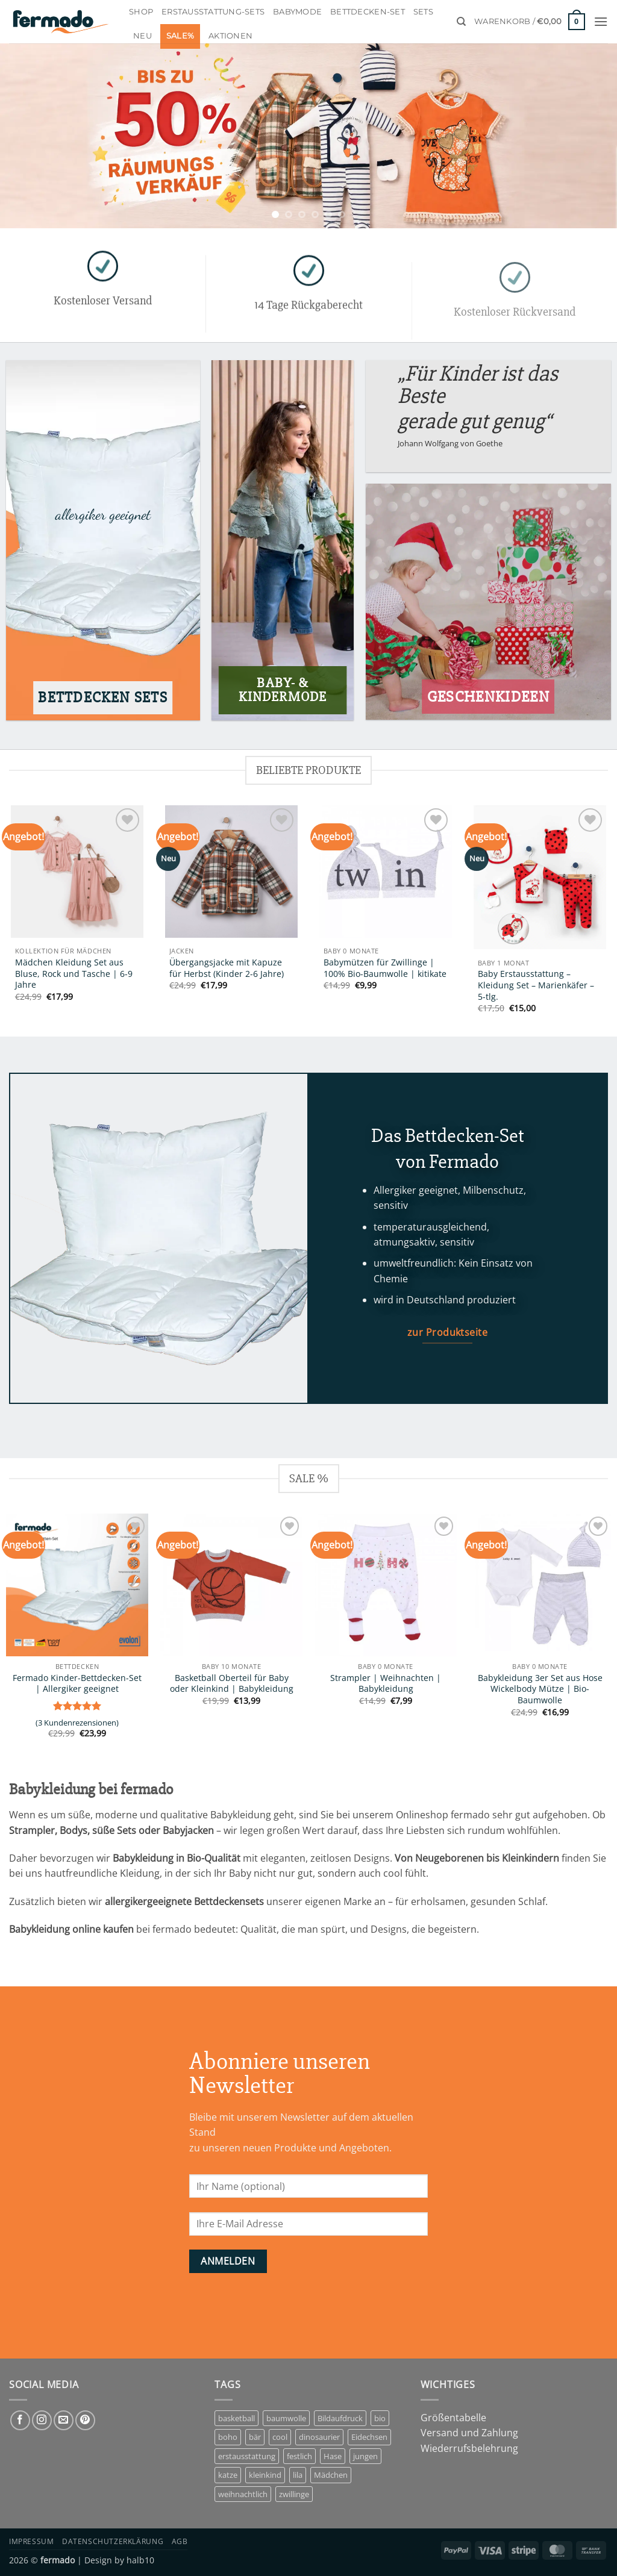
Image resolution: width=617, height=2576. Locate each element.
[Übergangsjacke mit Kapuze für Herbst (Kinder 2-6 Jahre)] (231, 871)
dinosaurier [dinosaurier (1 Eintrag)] (319, 2436)
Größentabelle (453, 2417)
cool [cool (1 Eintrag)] (279, 2436)
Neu (142, 35)
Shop (141, 11)
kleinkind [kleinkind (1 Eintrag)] (265, 2474)
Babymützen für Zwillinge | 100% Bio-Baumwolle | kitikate (385, 968)
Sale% (180, 35)
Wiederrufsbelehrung (469, 2448)
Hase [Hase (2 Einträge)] (333, 2456)
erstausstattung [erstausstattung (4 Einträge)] (246, 2456)
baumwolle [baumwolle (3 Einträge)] (286, 2418)
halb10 (140, 2560)
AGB (180, 2541)
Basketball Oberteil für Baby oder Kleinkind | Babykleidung (231, 1684)
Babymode (297, 11)
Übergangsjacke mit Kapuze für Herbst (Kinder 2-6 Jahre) (226, 968)
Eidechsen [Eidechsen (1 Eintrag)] (369, 2436)
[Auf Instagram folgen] (42, 2420)
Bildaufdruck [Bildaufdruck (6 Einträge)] (340, 2418)
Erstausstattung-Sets (213, 11)
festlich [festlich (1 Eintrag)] (299, 2456)
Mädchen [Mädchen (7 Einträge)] (331, 2474)
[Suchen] (461, 21)
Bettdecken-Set (367, 11)
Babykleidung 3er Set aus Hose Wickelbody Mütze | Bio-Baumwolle (540, 1689)
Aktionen (230, 35)
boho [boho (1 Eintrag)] (227, 2436)
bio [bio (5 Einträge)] (380, 2418)
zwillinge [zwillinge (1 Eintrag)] (294, 2494)
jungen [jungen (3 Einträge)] (365, 2456)
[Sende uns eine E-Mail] (64, 2420)
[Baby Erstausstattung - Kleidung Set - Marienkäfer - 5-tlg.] (540, 877)
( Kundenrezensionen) (77, 1723)
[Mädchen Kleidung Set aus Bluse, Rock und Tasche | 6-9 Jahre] (77, 871)
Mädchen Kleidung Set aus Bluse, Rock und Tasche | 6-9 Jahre (74, 973)
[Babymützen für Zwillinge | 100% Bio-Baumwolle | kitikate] (385, 871)
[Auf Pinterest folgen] (85, 2420)
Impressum (31, 2541)
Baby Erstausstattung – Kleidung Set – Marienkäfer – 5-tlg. (536, 985)
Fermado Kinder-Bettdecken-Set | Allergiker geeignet (77, 1684)
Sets (423, 11)
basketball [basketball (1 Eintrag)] (236, 2418)
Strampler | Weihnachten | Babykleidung (385, 1684)
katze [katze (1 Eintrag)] (227, 2474)
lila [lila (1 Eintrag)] (297, 2474)
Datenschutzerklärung (112, 2541)
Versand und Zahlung (469, 2432)
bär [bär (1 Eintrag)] (255, 2436)
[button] (529, 22)
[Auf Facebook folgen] (20, 2420)
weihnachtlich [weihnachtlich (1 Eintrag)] (243, 2494)
